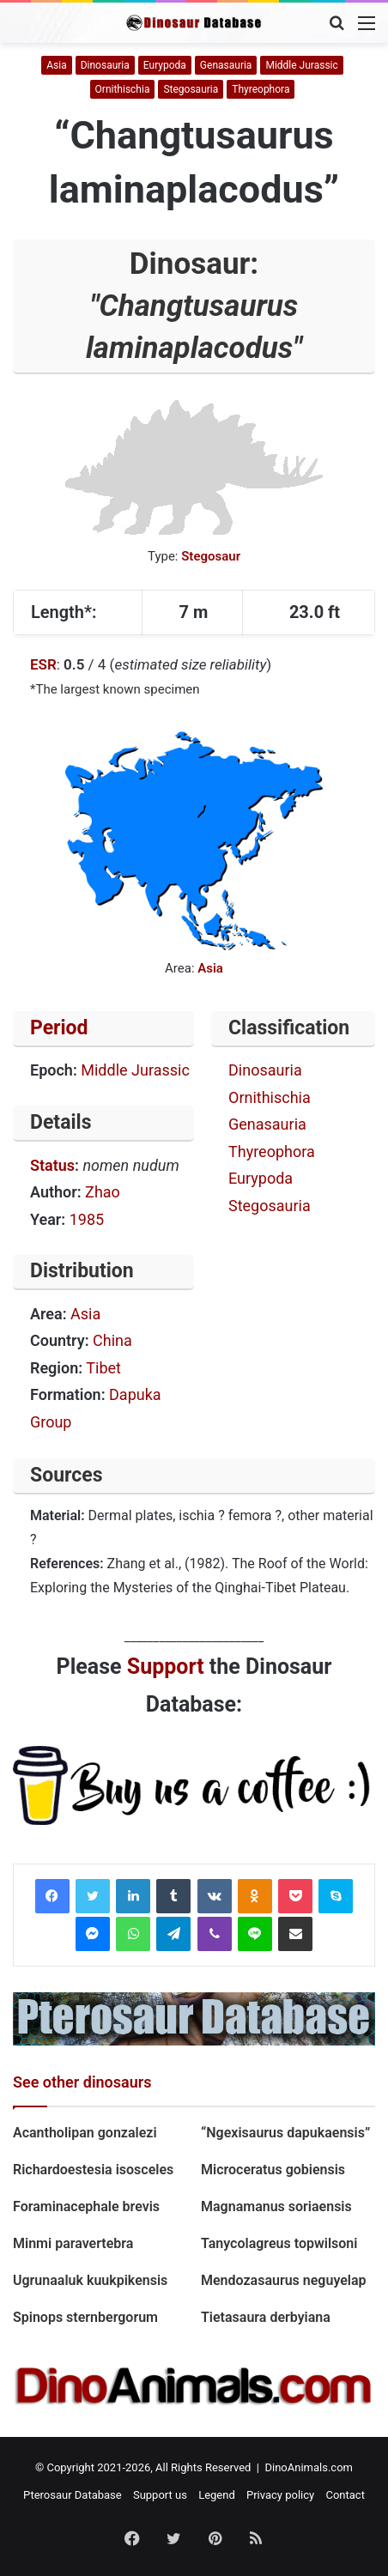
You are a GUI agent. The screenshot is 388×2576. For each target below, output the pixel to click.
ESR (43, 664)
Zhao (102, 1192)
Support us (160, 2494)
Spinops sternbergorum (85, 2317)
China (112, 1340)
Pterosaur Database (72, 2494)
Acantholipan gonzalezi (85, 2132)
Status (52, 1165)
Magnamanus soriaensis (276, 2206)
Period (59, 1027)
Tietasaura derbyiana (265, 2317)
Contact (344, 2494)
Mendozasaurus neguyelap (284, 2280)
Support (165, 1666)
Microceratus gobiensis (273, 2169)
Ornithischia (122, 89)
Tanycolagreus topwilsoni (279, 2243)
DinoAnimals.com (308, 2467)
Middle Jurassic (301, 65)
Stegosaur (210, 556)
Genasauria (226, 65)
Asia (56, 65)
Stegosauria (190, 89)
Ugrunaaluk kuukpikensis (90, 2280)
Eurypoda (164, 65)
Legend (216, 2494)
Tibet (103, 1368)
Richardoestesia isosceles (95, 2169)
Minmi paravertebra (73, 2243)
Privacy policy (280, 2494)
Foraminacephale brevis (86, 2206)
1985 (87, 1219)
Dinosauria (105, 65)
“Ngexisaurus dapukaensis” (285, 2132)
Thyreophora (260, 89)
